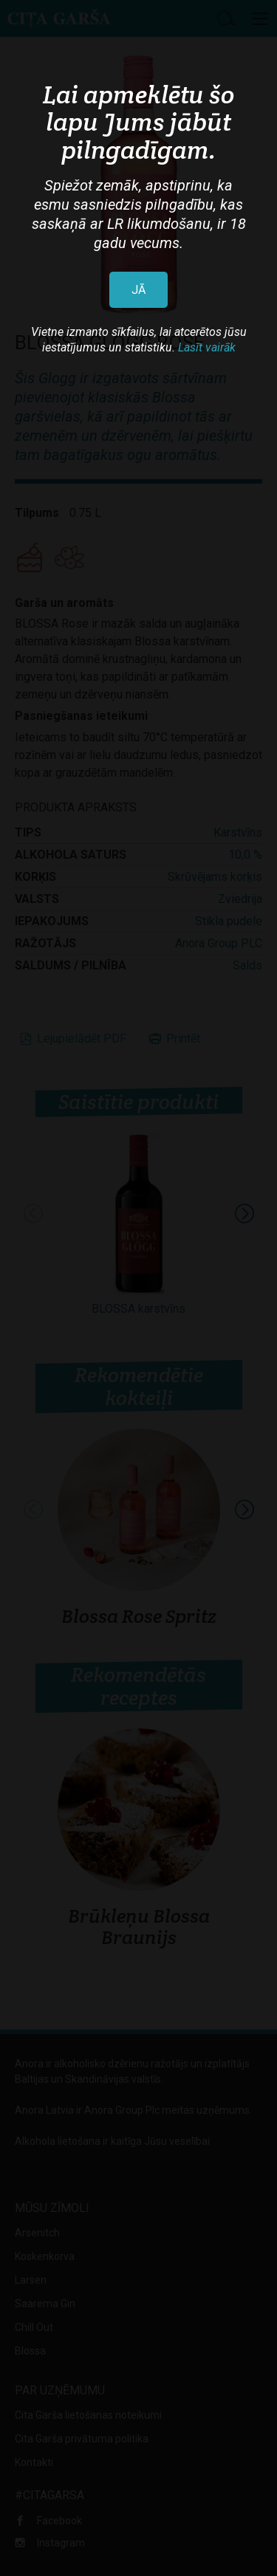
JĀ (138, 290)
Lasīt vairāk (207, 347)
